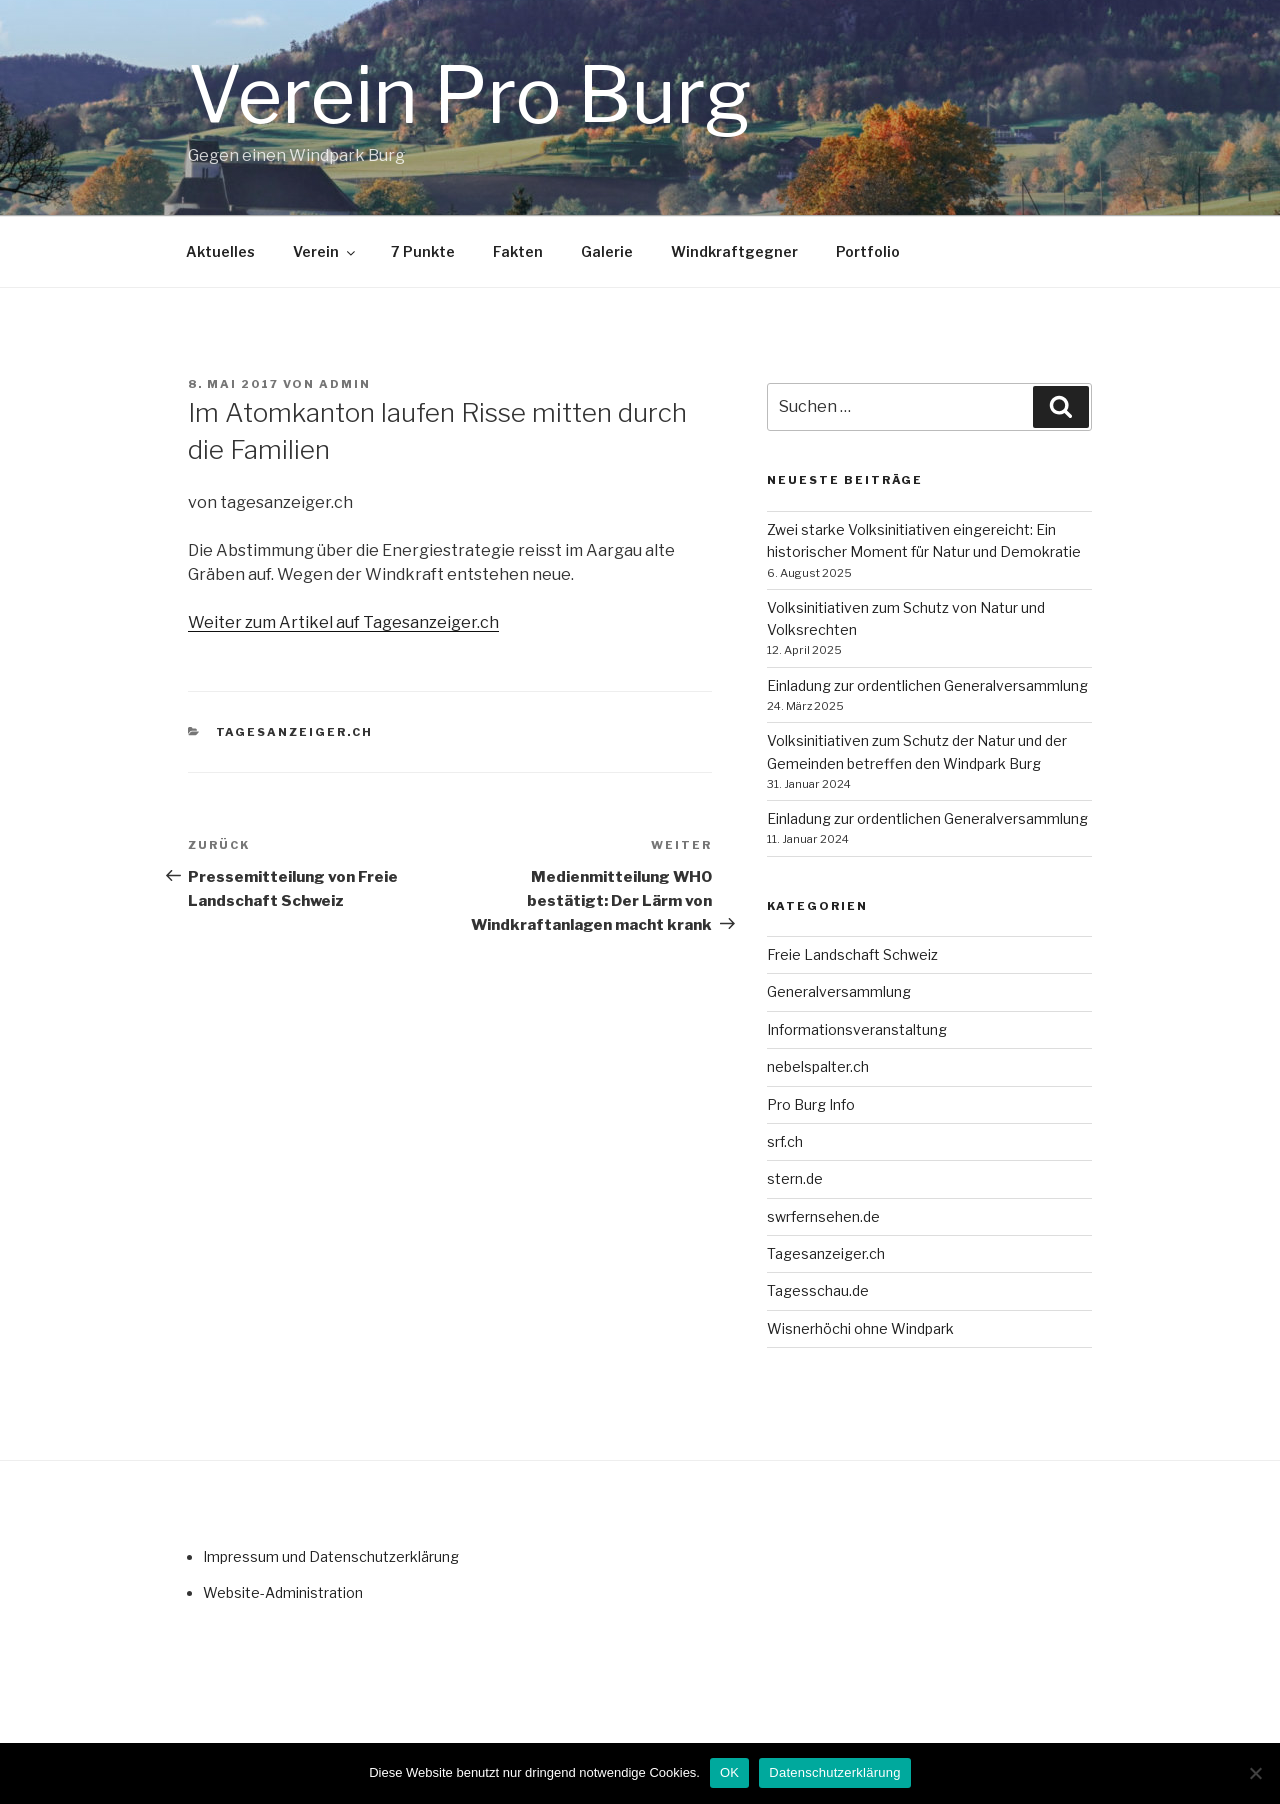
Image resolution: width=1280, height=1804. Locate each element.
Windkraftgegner (734, 251)
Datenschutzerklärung (834, 1772)
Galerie (607, 251)
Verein (325, 251)
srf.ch (785, 1141)
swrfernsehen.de (823, 1216)
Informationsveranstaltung (857, 1029)
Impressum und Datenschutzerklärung (331, 1556)
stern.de (795, 1178)
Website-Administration (283, 1592)
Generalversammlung (839, 991)
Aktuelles (220, 251)
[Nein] (1255, 1773)
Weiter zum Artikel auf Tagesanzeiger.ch (343, 622)
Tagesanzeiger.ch (295, 732)
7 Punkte (423, 251)
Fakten (518, 251)
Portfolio (868, 251)
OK (729, 1772)
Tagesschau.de (818, 1290)
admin (345, 384)
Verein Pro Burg (470, 95)
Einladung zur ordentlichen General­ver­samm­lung (927, 685)
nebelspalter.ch (818, 1066)
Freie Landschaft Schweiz (852, 954)
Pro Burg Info (811, 1104)
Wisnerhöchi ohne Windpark (860, 1328)
